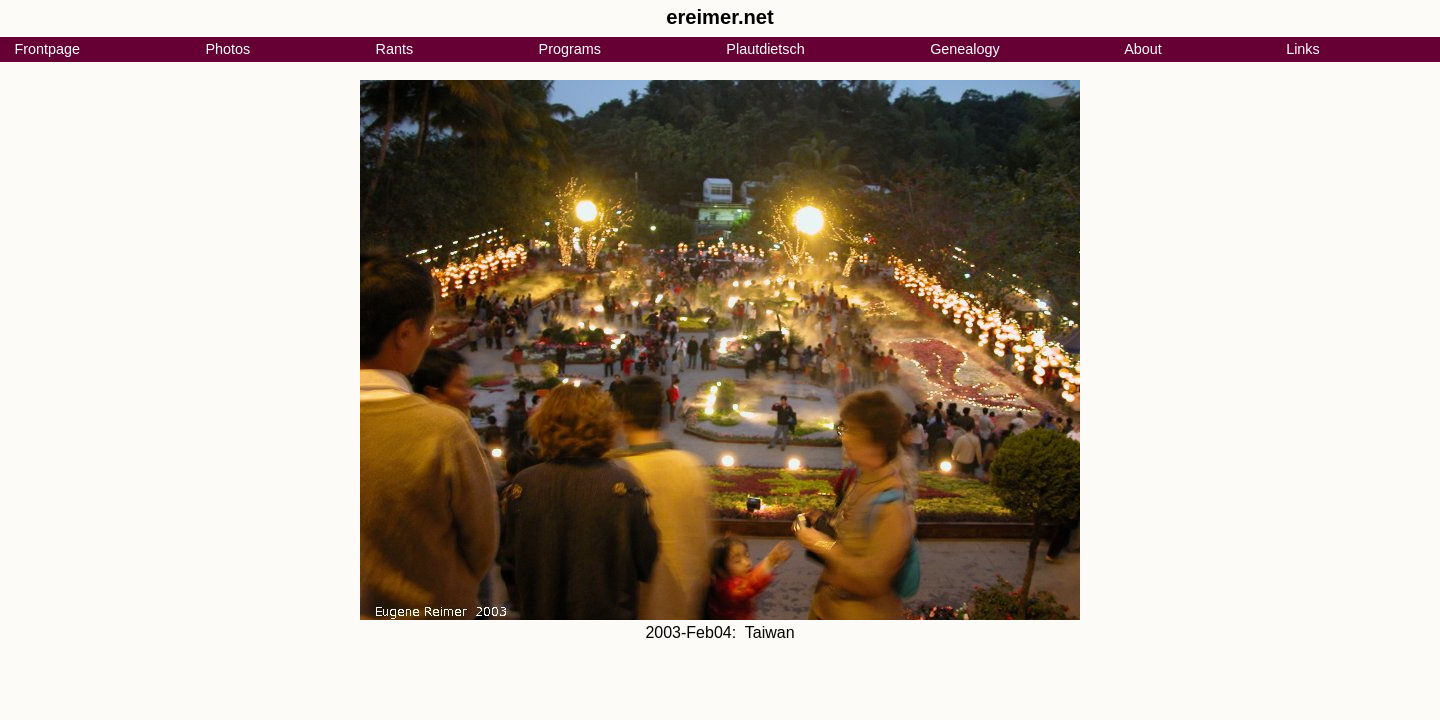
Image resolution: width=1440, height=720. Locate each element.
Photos (227, 49)
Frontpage (47, 49)
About (1143, 49)
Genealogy (965, 49)
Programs (570, 49)
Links (1303, 49)
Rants (395, 49)
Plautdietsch (765, 49)
